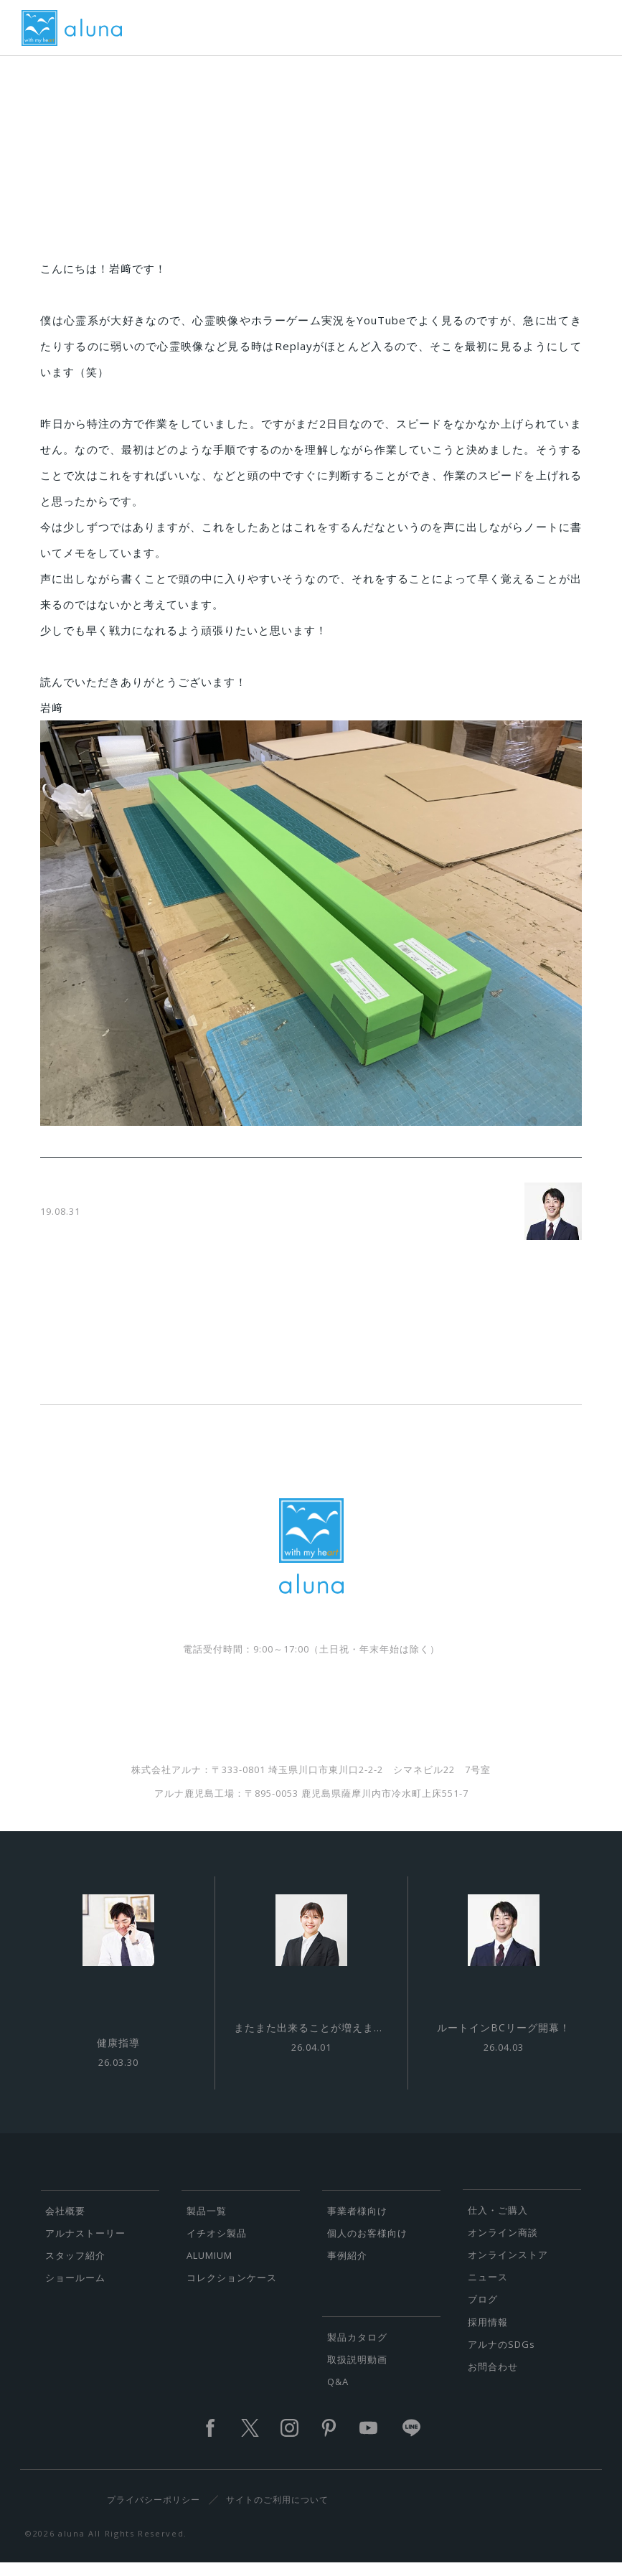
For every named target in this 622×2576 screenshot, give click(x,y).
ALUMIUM (209, 2266)
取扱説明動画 (357, 2370)
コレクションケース (232, 2288)
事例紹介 (347, 2266)
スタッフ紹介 (75, 2266)
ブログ (483, 2309)
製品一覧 (207, 2221)
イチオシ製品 (217, 2243)
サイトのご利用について (277, 2510)
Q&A (338, 2392)
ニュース (488, 2287)
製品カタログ (357, 2347)
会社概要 (65, 2221)
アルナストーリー (85, 2243)
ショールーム (75, 2288)
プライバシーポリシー (153, 2510)
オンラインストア (508, 2265)
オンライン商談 (503, 2243)
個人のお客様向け (367, 2243)
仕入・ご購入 (498, 2220)
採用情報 (488, 2332)
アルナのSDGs (501, 2355)
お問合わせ (493, 2377)
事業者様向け (357, 2221)
